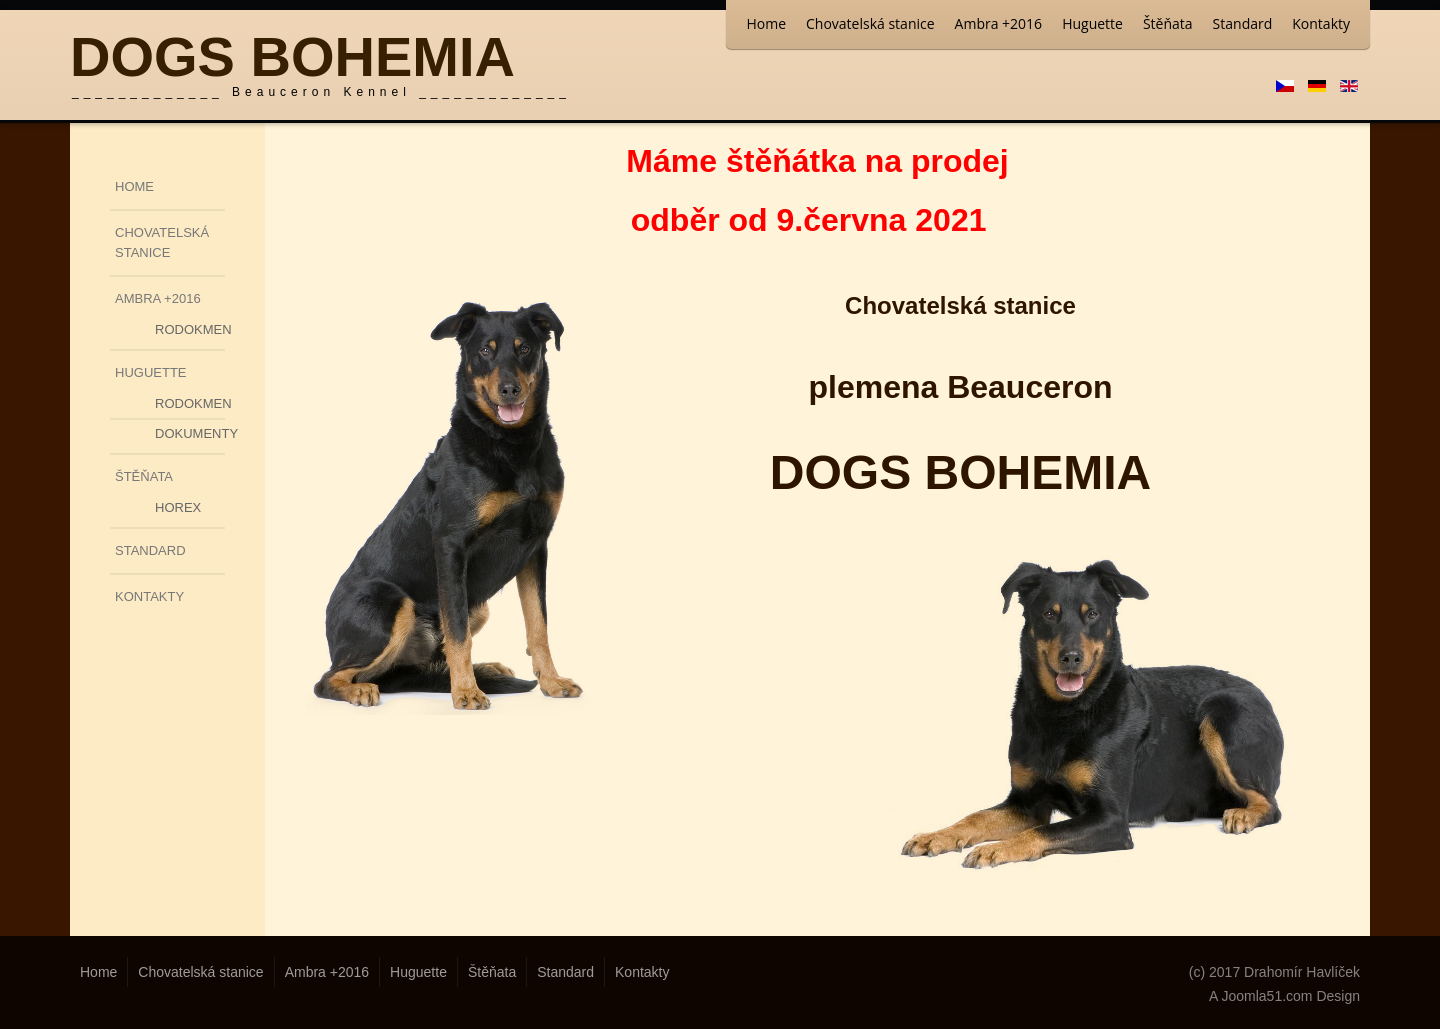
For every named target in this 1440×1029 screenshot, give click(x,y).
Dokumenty (190, 433)
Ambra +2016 (999, 23)
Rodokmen (190, 329)
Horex (178, 507)
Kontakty (1321, 23)
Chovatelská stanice (870, 23)
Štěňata (1168, 23)
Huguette (1092, 23)
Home (766, 23)
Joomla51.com (1266, 996)
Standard (1243, 23)
